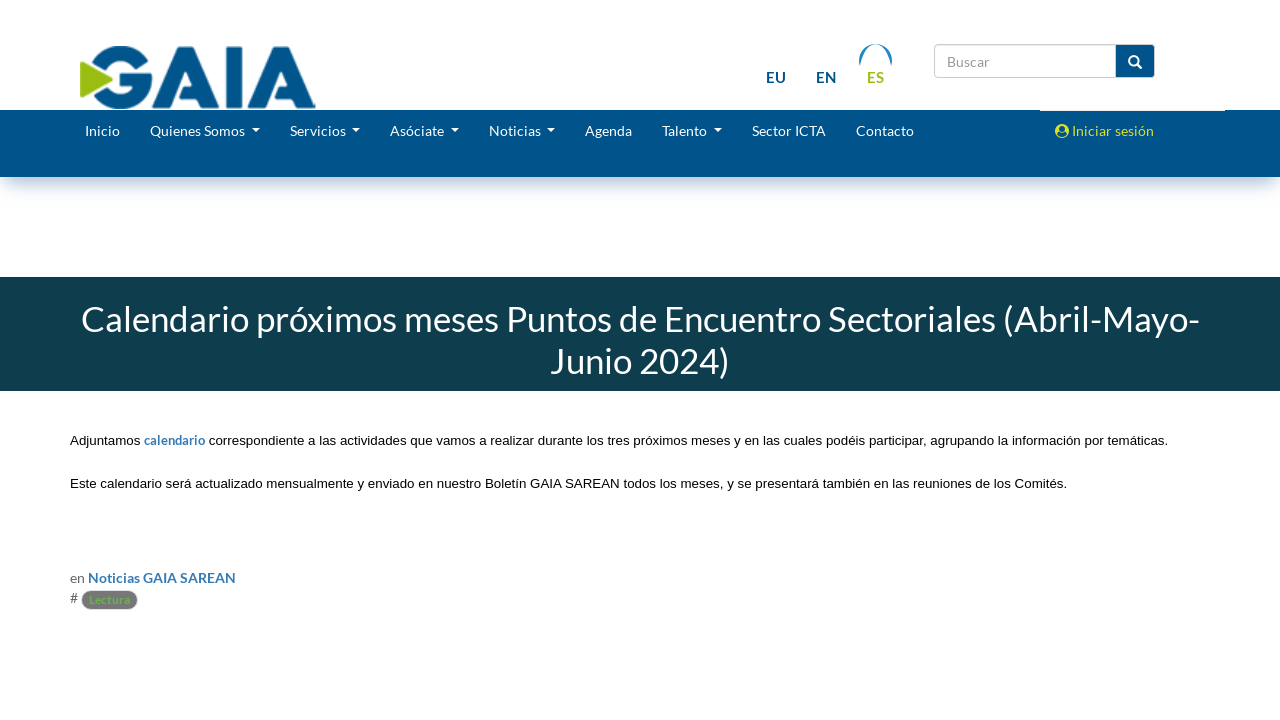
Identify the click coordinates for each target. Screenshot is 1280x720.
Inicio (102, 130)
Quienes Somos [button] (199, 130)
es (875, 77)
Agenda (608, 130)
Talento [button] (686, 130)
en (826, 77)
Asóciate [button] (418, 130)
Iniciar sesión (1104, 130)
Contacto (885, 130)
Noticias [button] (516, 130)
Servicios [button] (319, 130)
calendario (174, 440)
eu (776, 77)
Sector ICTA (789, 130)
